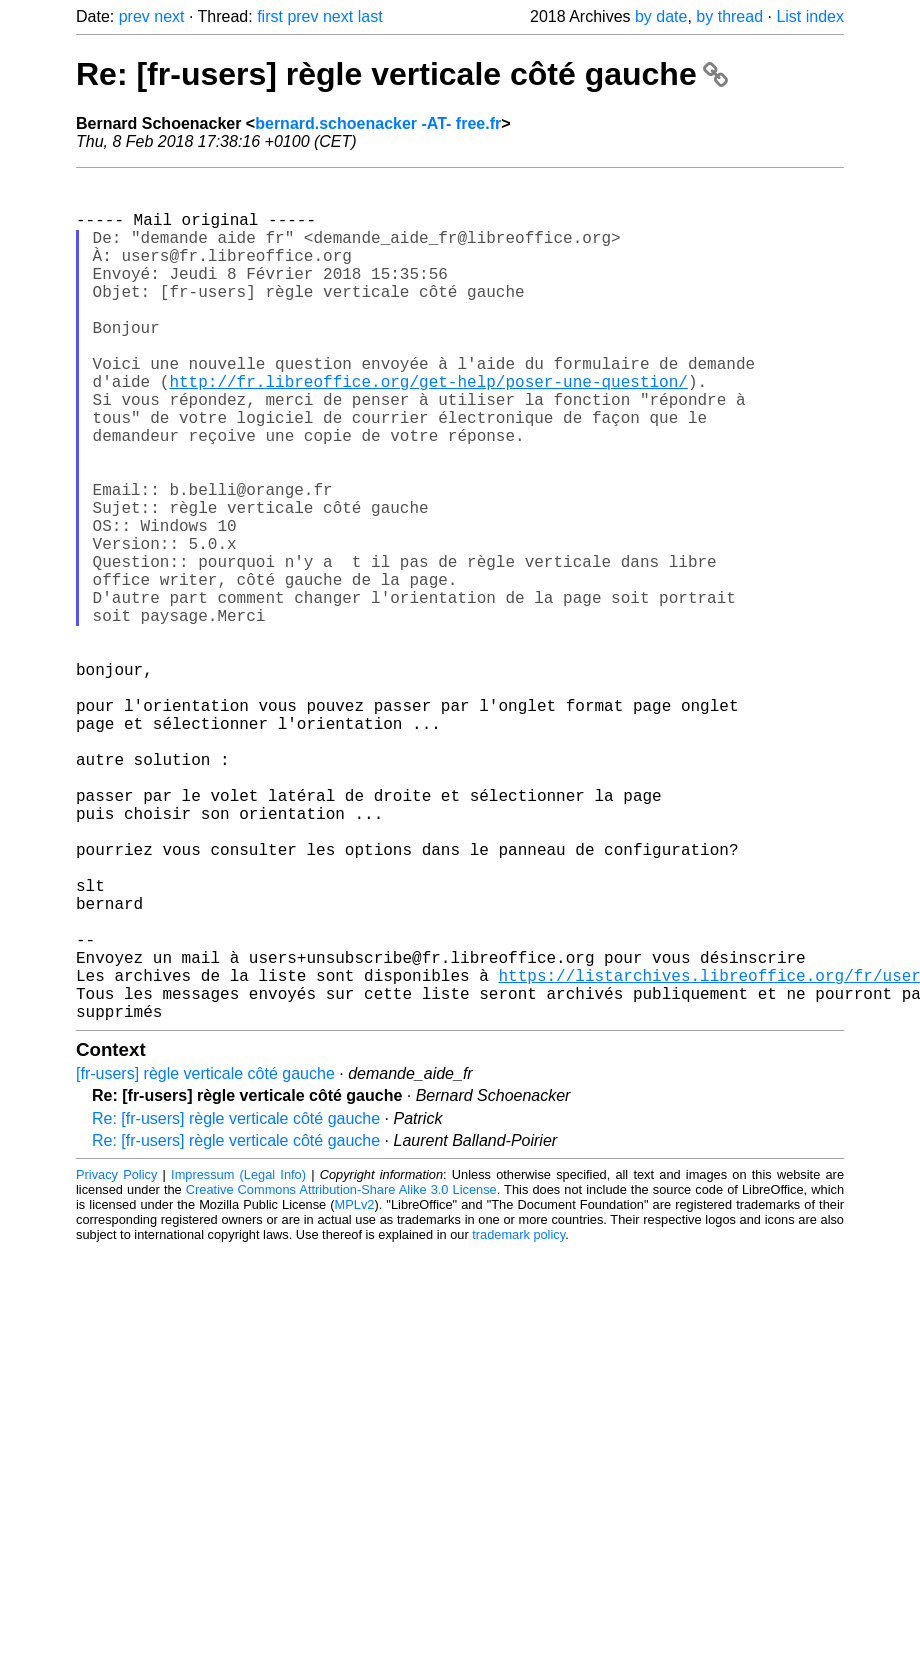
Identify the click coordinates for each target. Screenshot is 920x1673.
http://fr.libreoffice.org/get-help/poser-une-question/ (428, 429)
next (169, 16)
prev (134, 16)
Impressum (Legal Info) (238, 1362)
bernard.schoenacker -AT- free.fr (378, 123)
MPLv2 (355, 1392)
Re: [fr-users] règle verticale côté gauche (402, 74)
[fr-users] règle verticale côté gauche (205, 1261)
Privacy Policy (116, 1362)
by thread (729, 16)
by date (661, 16)
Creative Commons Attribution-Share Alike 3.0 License (341, 1377)
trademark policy (518, 1422)
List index (810, 16)
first (270, 16)
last (370, 16)
